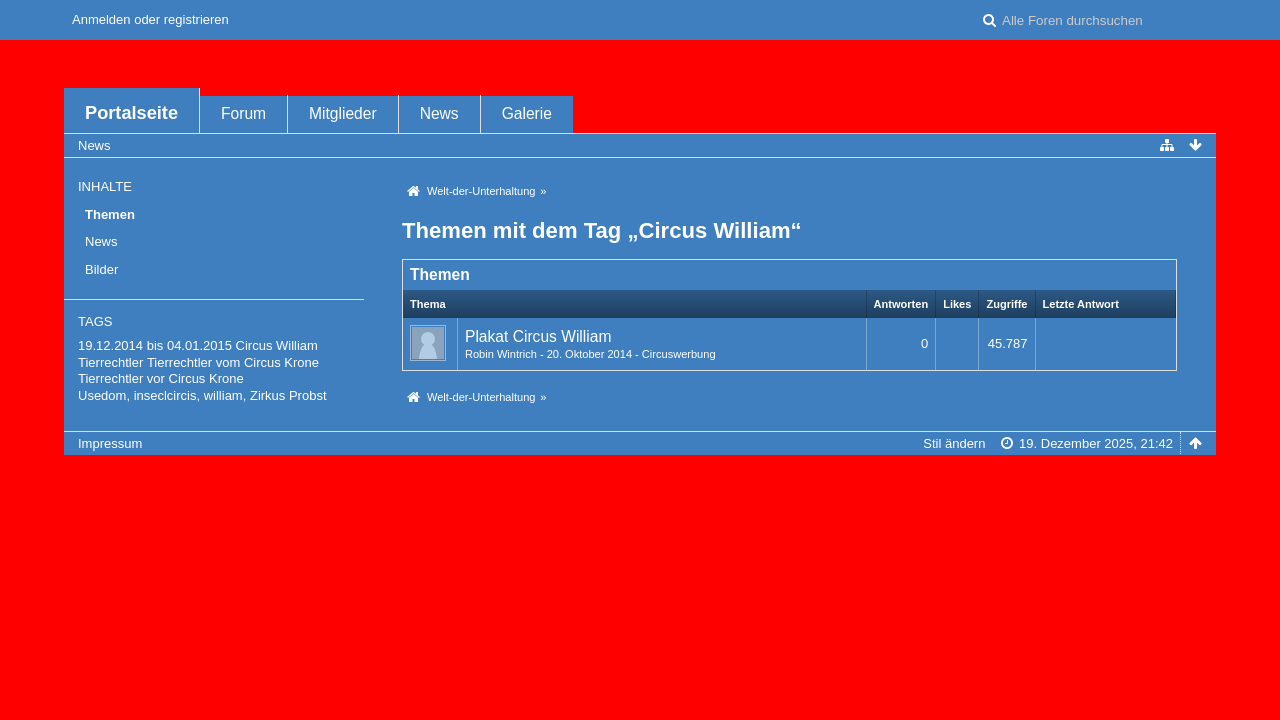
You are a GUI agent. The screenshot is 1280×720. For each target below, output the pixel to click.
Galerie (527, 113)
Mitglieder (343, 113)
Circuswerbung (679, 354)
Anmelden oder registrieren (150, 19)
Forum (243, 113)
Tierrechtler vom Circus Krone (233, 362)
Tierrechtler (110, 362)
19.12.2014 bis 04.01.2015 (155, 345)
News (439, 113)
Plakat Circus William (538, 336)
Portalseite (131, 113)
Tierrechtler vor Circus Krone (161, 378)
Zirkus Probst (288, 395)
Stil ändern (954, 443)
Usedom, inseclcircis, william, (162, 395)
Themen (110, 214)
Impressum (110, 443)
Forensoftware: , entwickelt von (640, 476)
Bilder (101, 269)
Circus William (277, 345)
